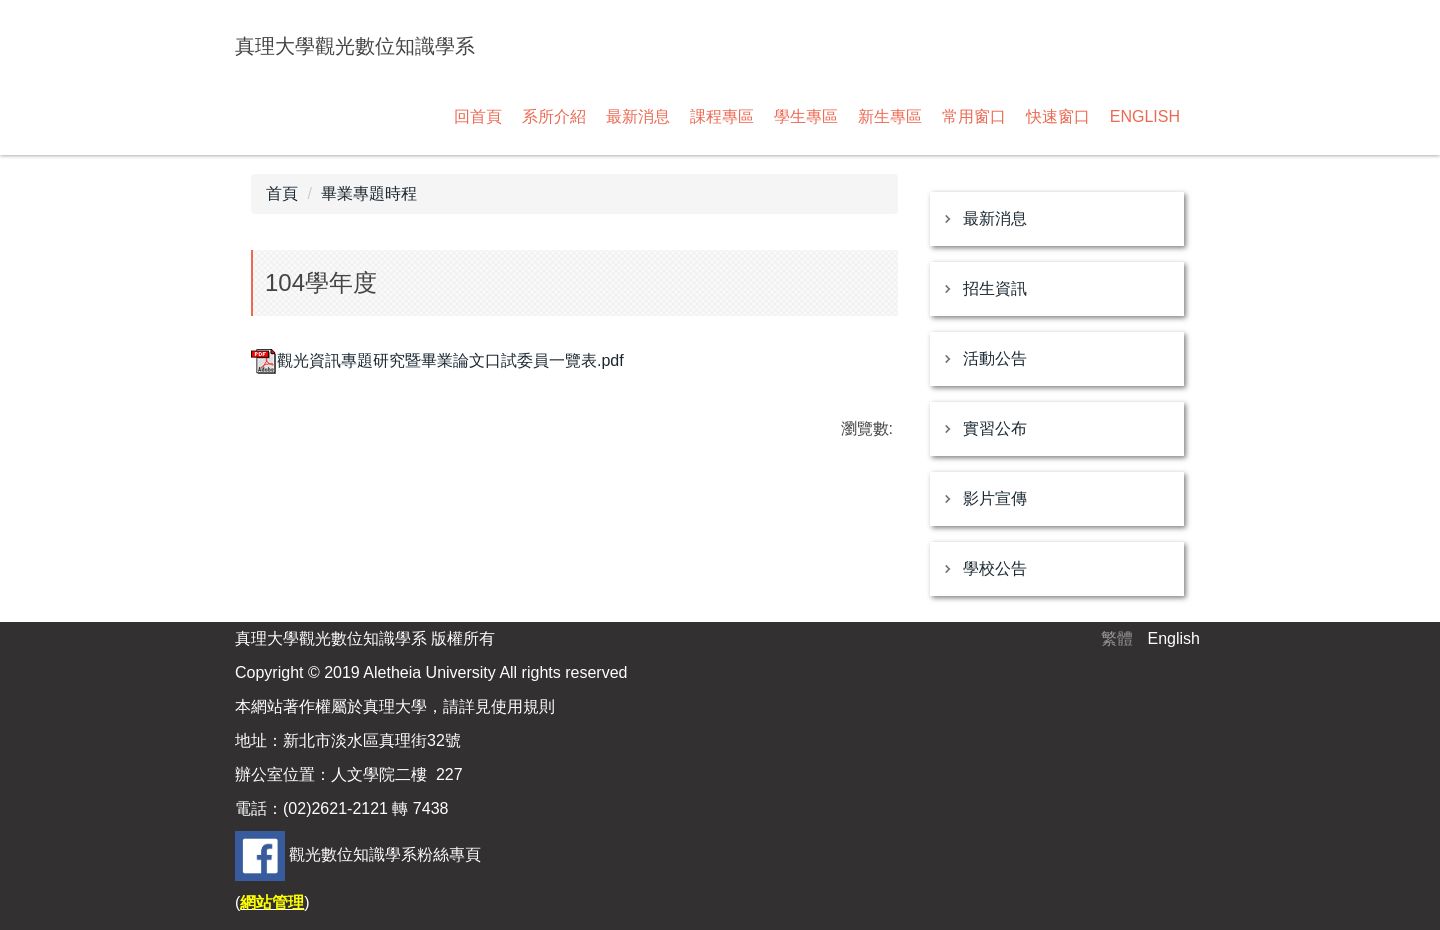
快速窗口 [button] (1058, 116)
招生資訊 (995, 288)
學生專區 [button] (806, 116)
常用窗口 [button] (974, 116)
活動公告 (995, 358)
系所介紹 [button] (554, 116)
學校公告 (995, 568)
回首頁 (478, 116)
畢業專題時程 (369, 193)
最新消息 (995, 218)
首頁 (282, 193)
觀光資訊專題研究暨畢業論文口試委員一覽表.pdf (437, 360)
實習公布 (995, 428)
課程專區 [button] (722, 116)
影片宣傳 (995, 498)
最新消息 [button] (638, 116)
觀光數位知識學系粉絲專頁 (385, 854)
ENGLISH (1145, 116)
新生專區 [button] (890, 116)
